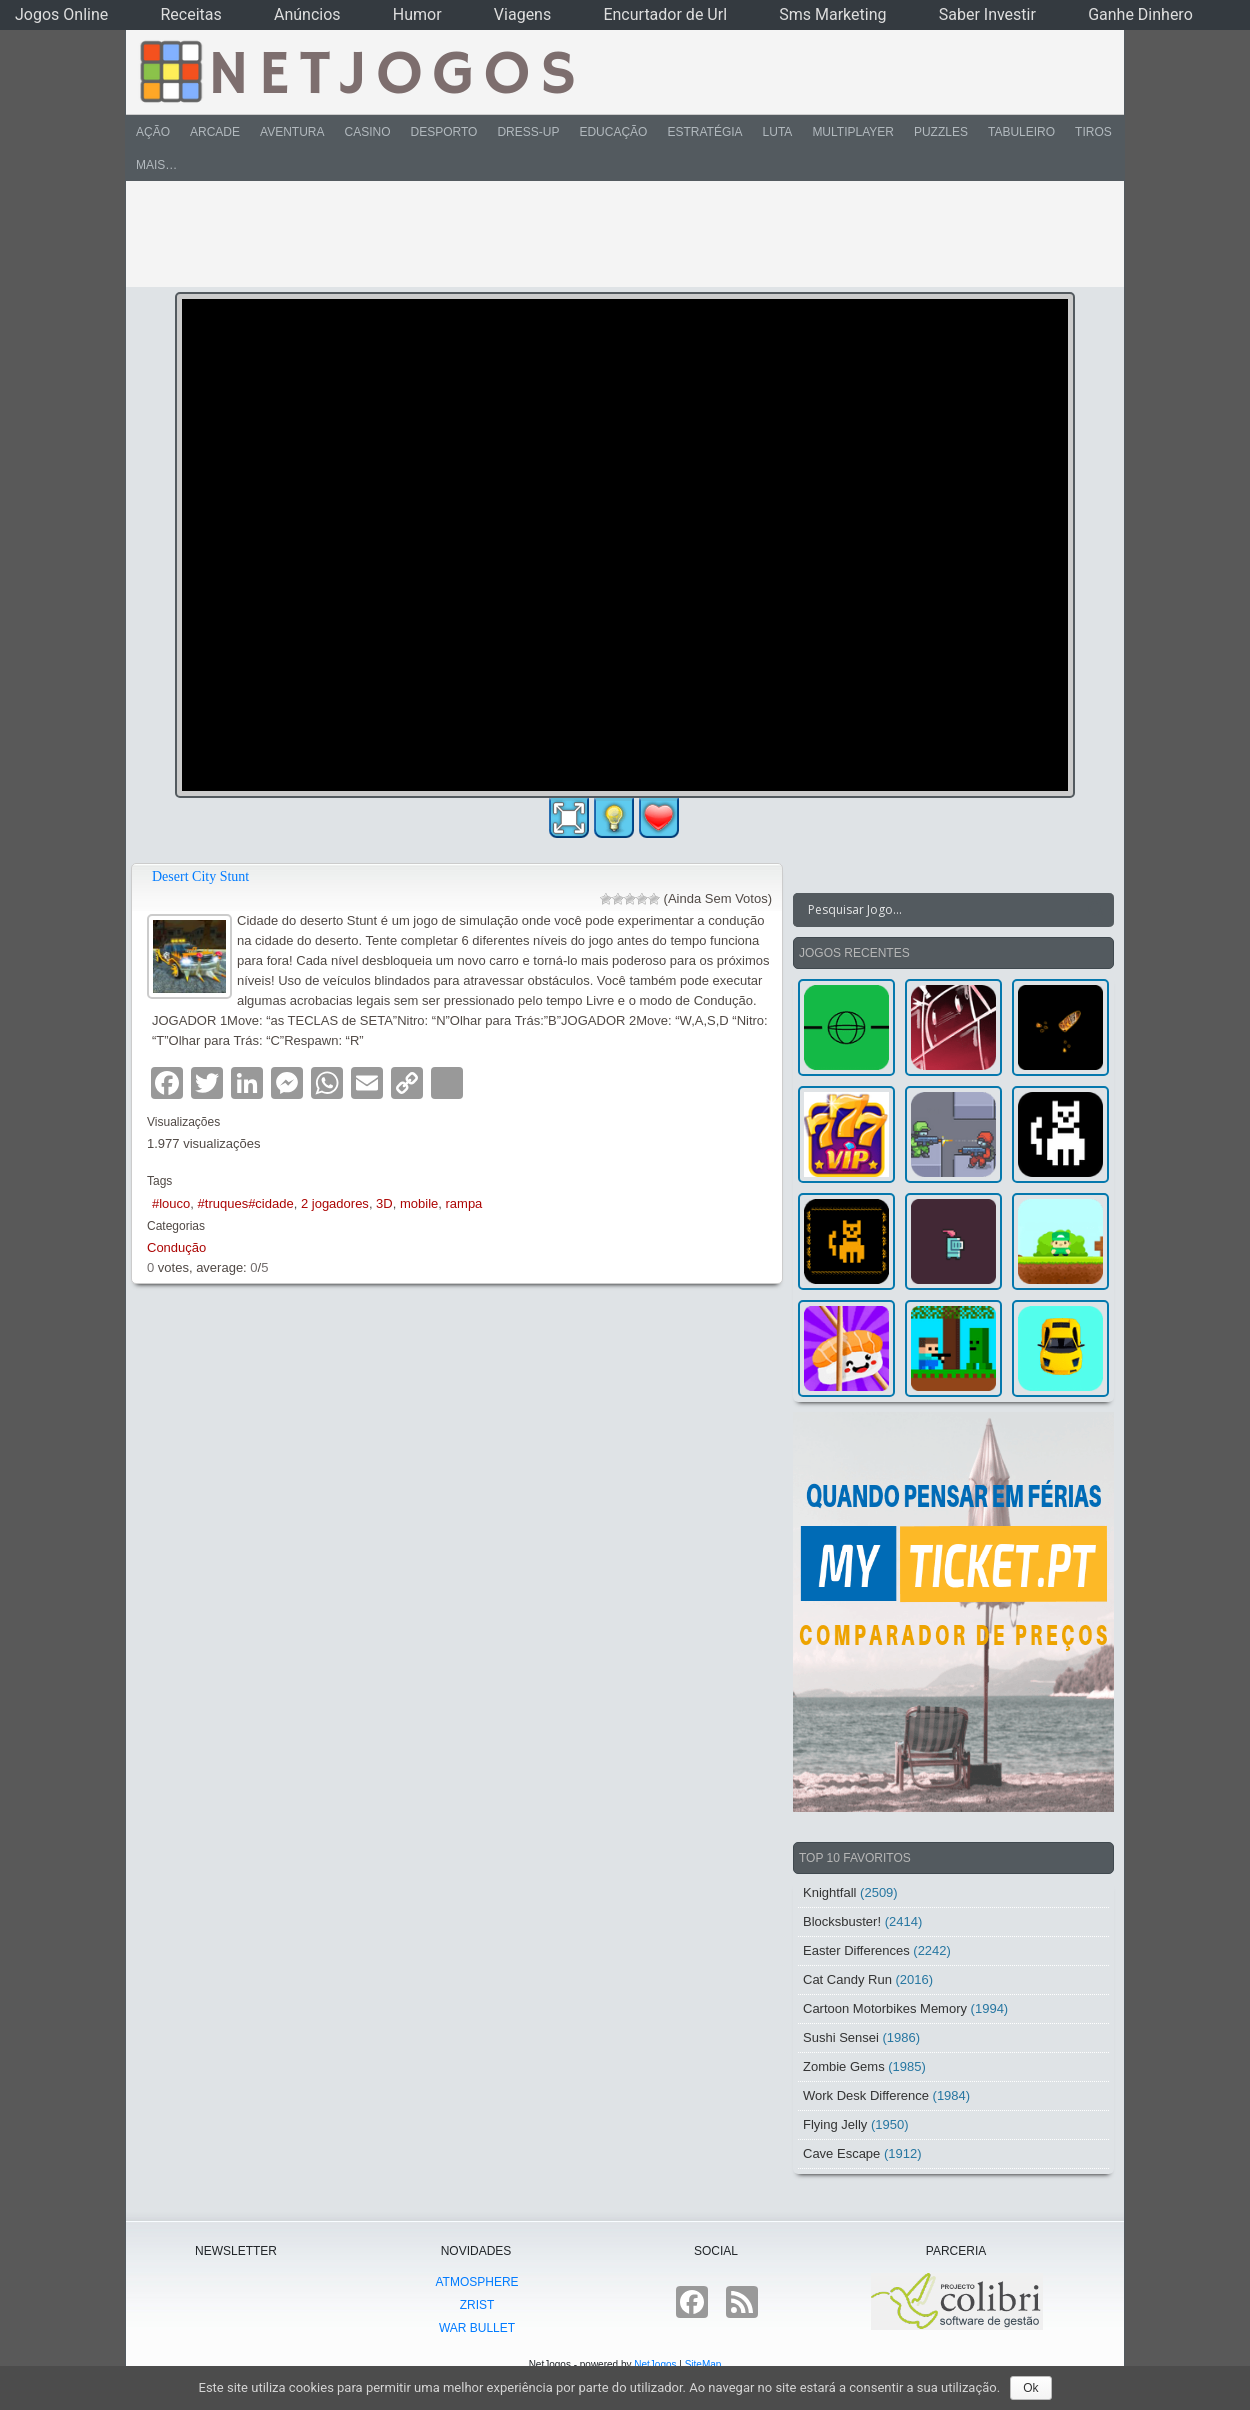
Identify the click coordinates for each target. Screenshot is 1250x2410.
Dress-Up (528, 132)
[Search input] (941, 910)
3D (384, 1203)
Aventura (292, 132)
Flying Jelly (835, 2124)
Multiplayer (853, 132)
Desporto (444, 132)
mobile (419, 1203)
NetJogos (655, 2364)
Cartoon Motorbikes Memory (885, 2008)
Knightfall (829, 1892)
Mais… (156, 165)
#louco (171, 1203)
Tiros (1093, 132)
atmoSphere (476, 2282)
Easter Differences (856, 1950)
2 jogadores (335, 1203)
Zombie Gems (844, 2066)
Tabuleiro (1021, 132)
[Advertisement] (611, 234)
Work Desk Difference (866, 2095)
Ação (153, 132)
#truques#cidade (246, 1203)
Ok (1030, 2388)
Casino (367, 132)
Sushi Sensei (841, 2037)
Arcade (215, 132)
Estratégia (704, 132)
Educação (613, 132)
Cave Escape (841, 2153)
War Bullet (477, 2328)
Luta (778, 132)
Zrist (477, 2305)
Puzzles (941, 132)
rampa (464, 1203)
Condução (176, 1247)
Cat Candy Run (847, 1979)
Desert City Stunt (200, 876)
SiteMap (703, 2364)
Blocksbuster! (842, 1921)
